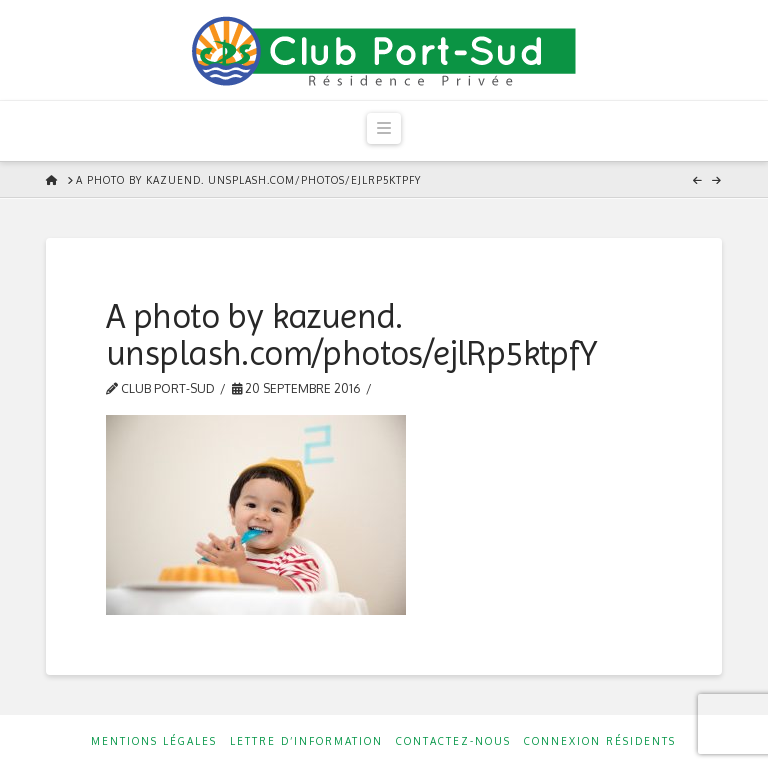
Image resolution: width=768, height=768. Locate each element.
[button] (384, 128)
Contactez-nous (453, 741)
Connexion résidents (600, 741)
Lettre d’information (306, 741)
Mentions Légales (154, 741)
